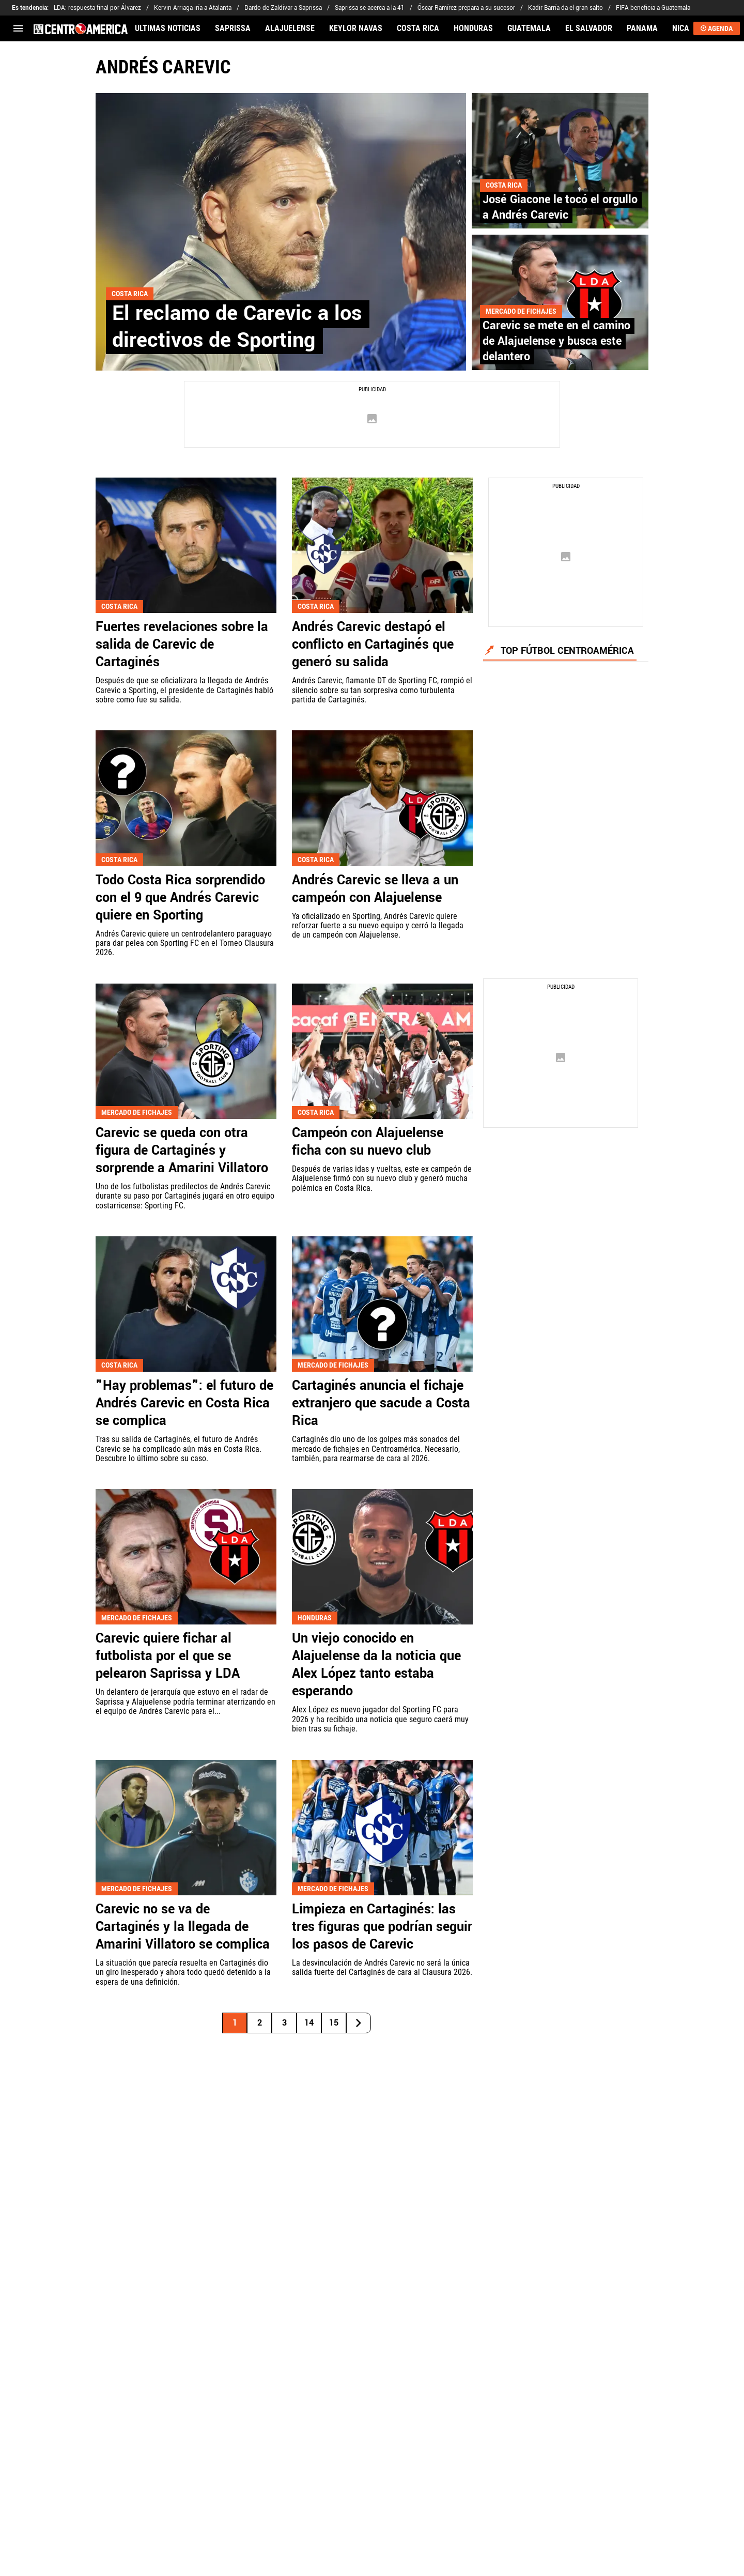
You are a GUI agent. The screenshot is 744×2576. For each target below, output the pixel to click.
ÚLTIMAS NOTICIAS (167, 28)
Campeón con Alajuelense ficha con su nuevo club (367, 1142)
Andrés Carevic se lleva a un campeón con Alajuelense (375, 889)
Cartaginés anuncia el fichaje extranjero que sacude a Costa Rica (381, 1403)
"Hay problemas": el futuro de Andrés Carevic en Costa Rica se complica (184, 1403)
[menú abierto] (18, 28)
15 (333, 2023)
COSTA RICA (418, 28)
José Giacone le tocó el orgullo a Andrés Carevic (560, 207)
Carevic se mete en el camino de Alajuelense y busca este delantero (556, 341)
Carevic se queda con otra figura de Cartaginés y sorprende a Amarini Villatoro (182, 1150)
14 (309, 2023)
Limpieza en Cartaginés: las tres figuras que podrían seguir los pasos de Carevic (382, 1927)
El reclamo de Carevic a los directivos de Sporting (237, 327)
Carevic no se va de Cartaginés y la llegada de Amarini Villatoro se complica (183, 1927)
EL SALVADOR (588, 28)
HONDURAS (473, 28)
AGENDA (717, 28)
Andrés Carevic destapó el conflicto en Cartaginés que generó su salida (373, 644)
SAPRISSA (233, 28)
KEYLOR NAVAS (355, 28)
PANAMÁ (642, 28)
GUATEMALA (529, 28)
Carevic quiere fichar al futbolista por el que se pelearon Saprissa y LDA (168, 1656)
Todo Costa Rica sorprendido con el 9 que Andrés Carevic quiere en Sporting (180, 898)
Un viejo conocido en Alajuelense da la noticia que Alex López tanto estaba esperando (376, 1664)
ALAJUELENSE (290, 28)
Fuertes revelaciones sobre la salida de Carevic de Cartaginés (182, 644)
